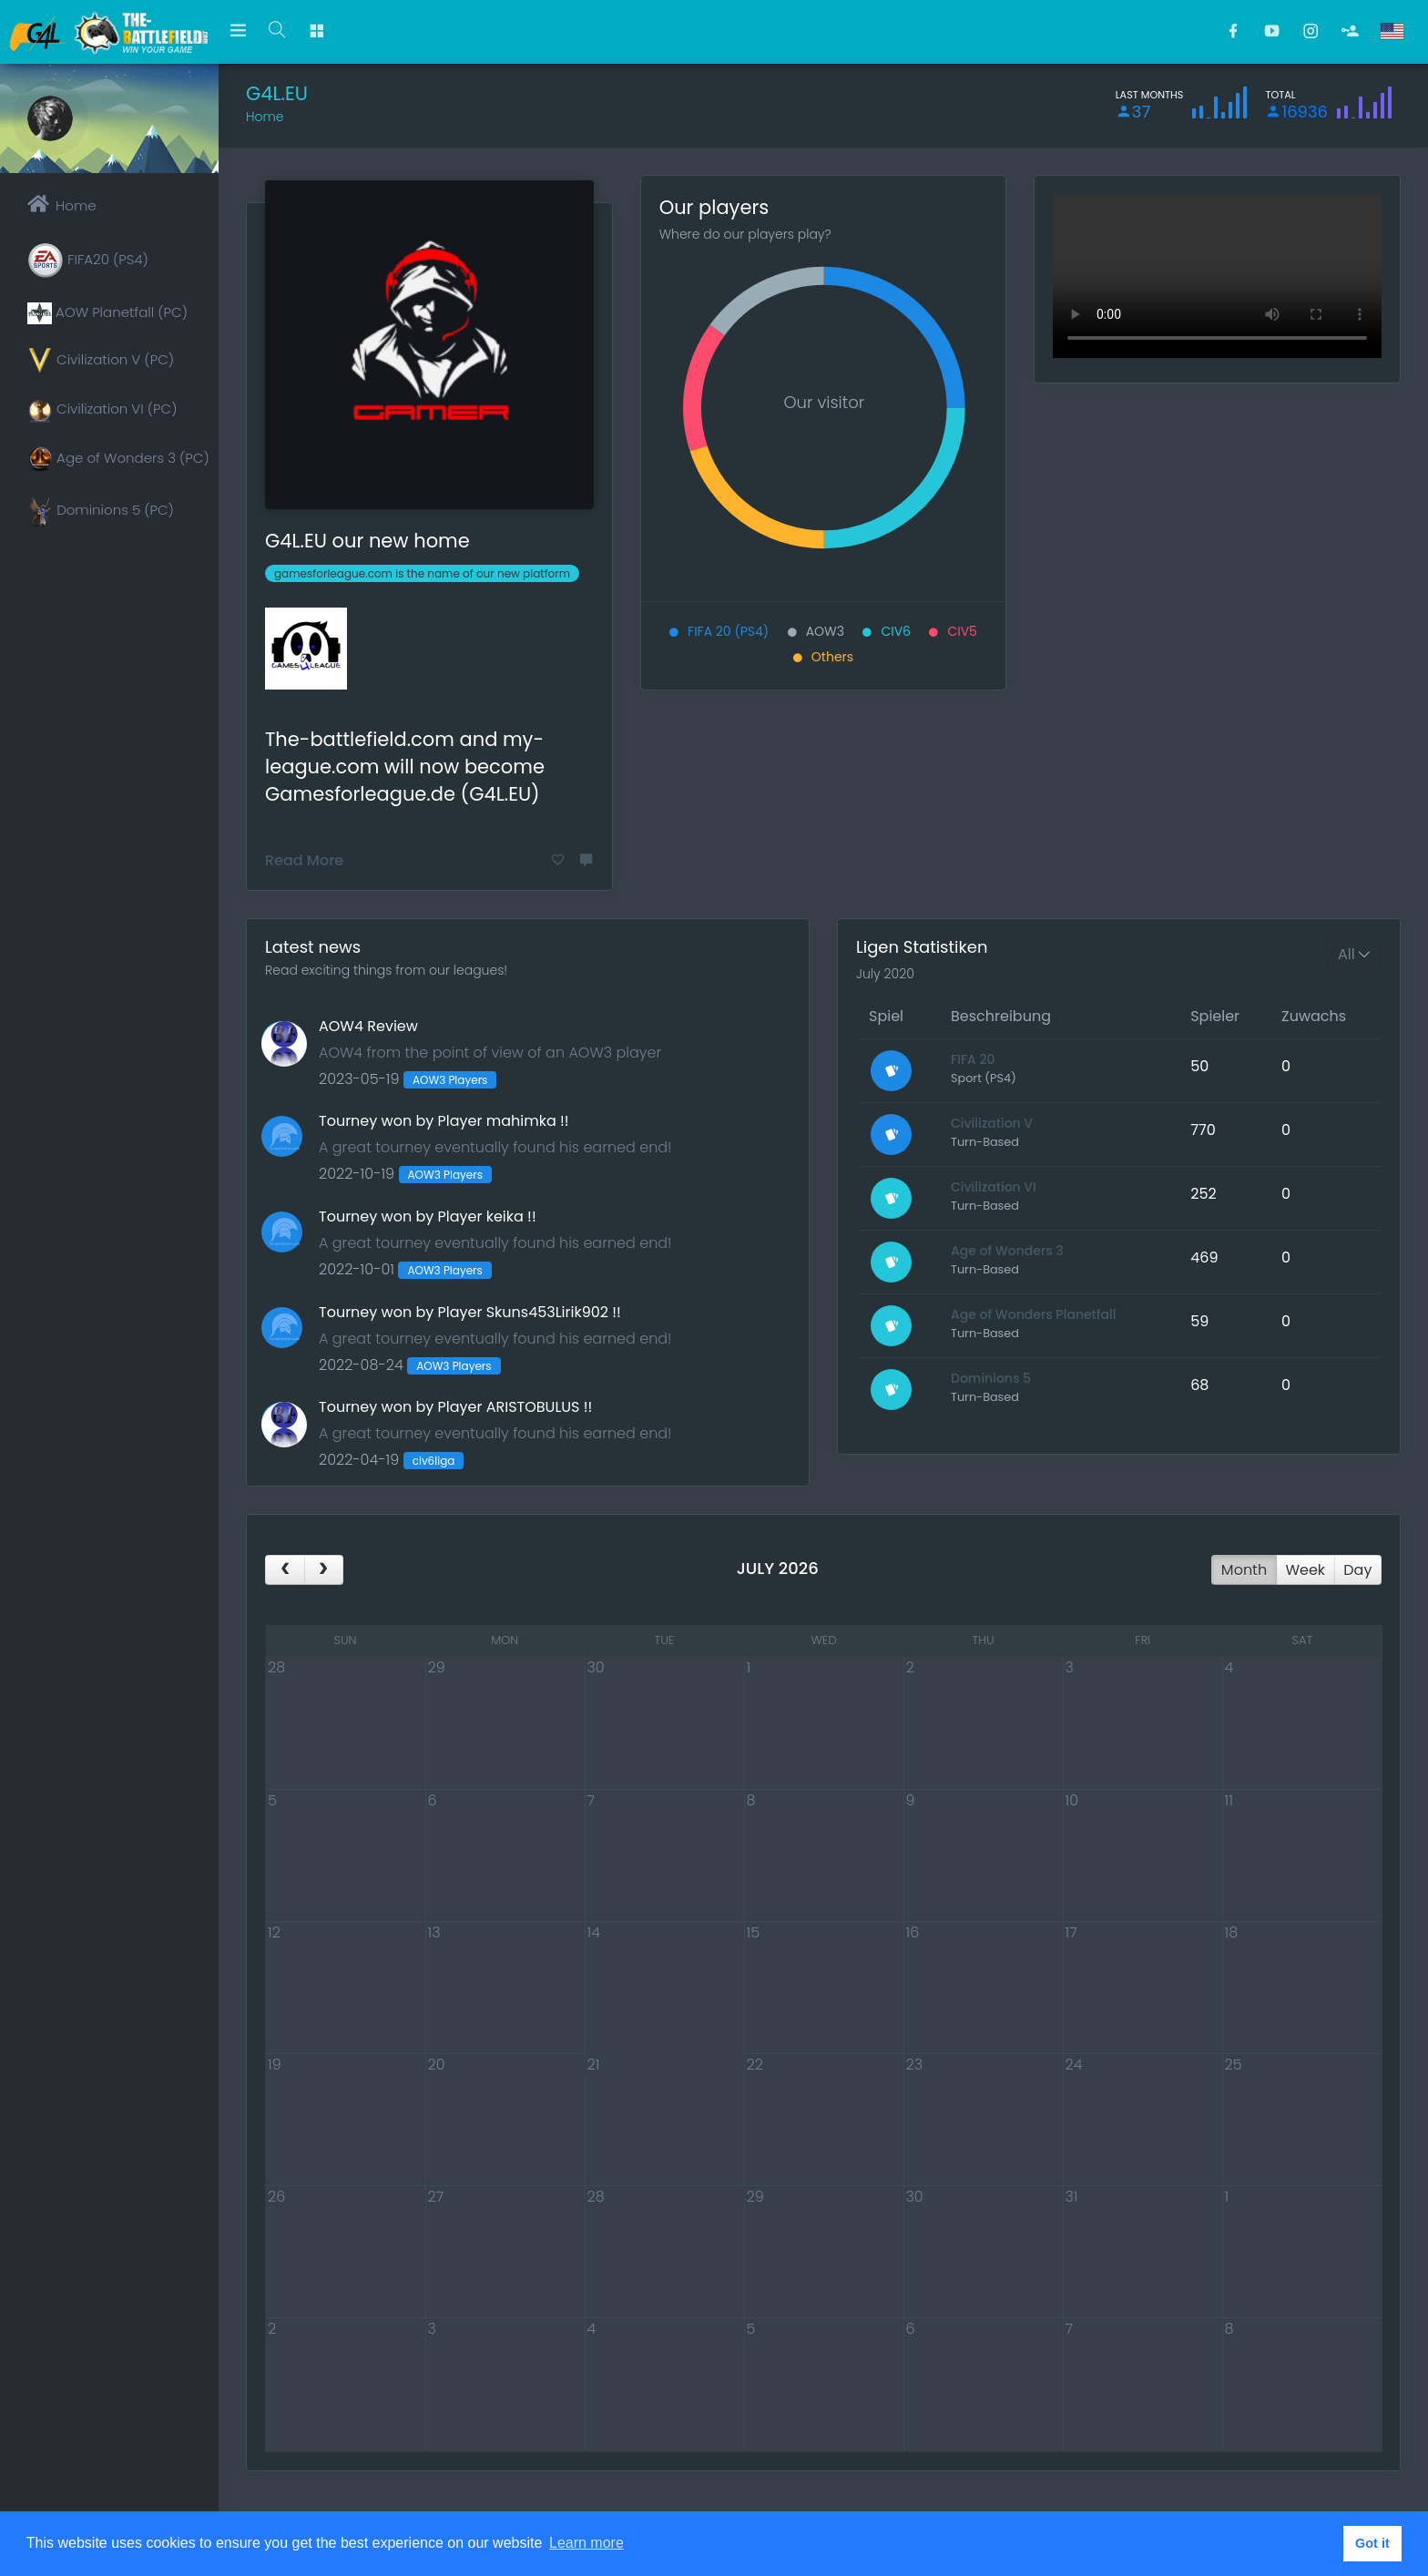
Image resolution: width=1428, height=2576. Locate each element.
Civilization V (992, 1123)
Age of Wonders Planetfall (1033, 1314)
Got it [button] (1372, 2543)
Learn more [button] (586, 2542)
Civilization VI (993, 1187)
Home (265, 116)
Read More (304, 860)
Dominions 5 (991, 1378)
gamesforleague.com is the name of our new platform (422, 573)
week (1305, 1569)
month (1244, 1569)
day (1357, 1569)
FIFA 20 (973, 1059)
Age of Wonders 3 (1007, 1251)
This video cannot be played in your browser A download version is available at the (1217, 276)
